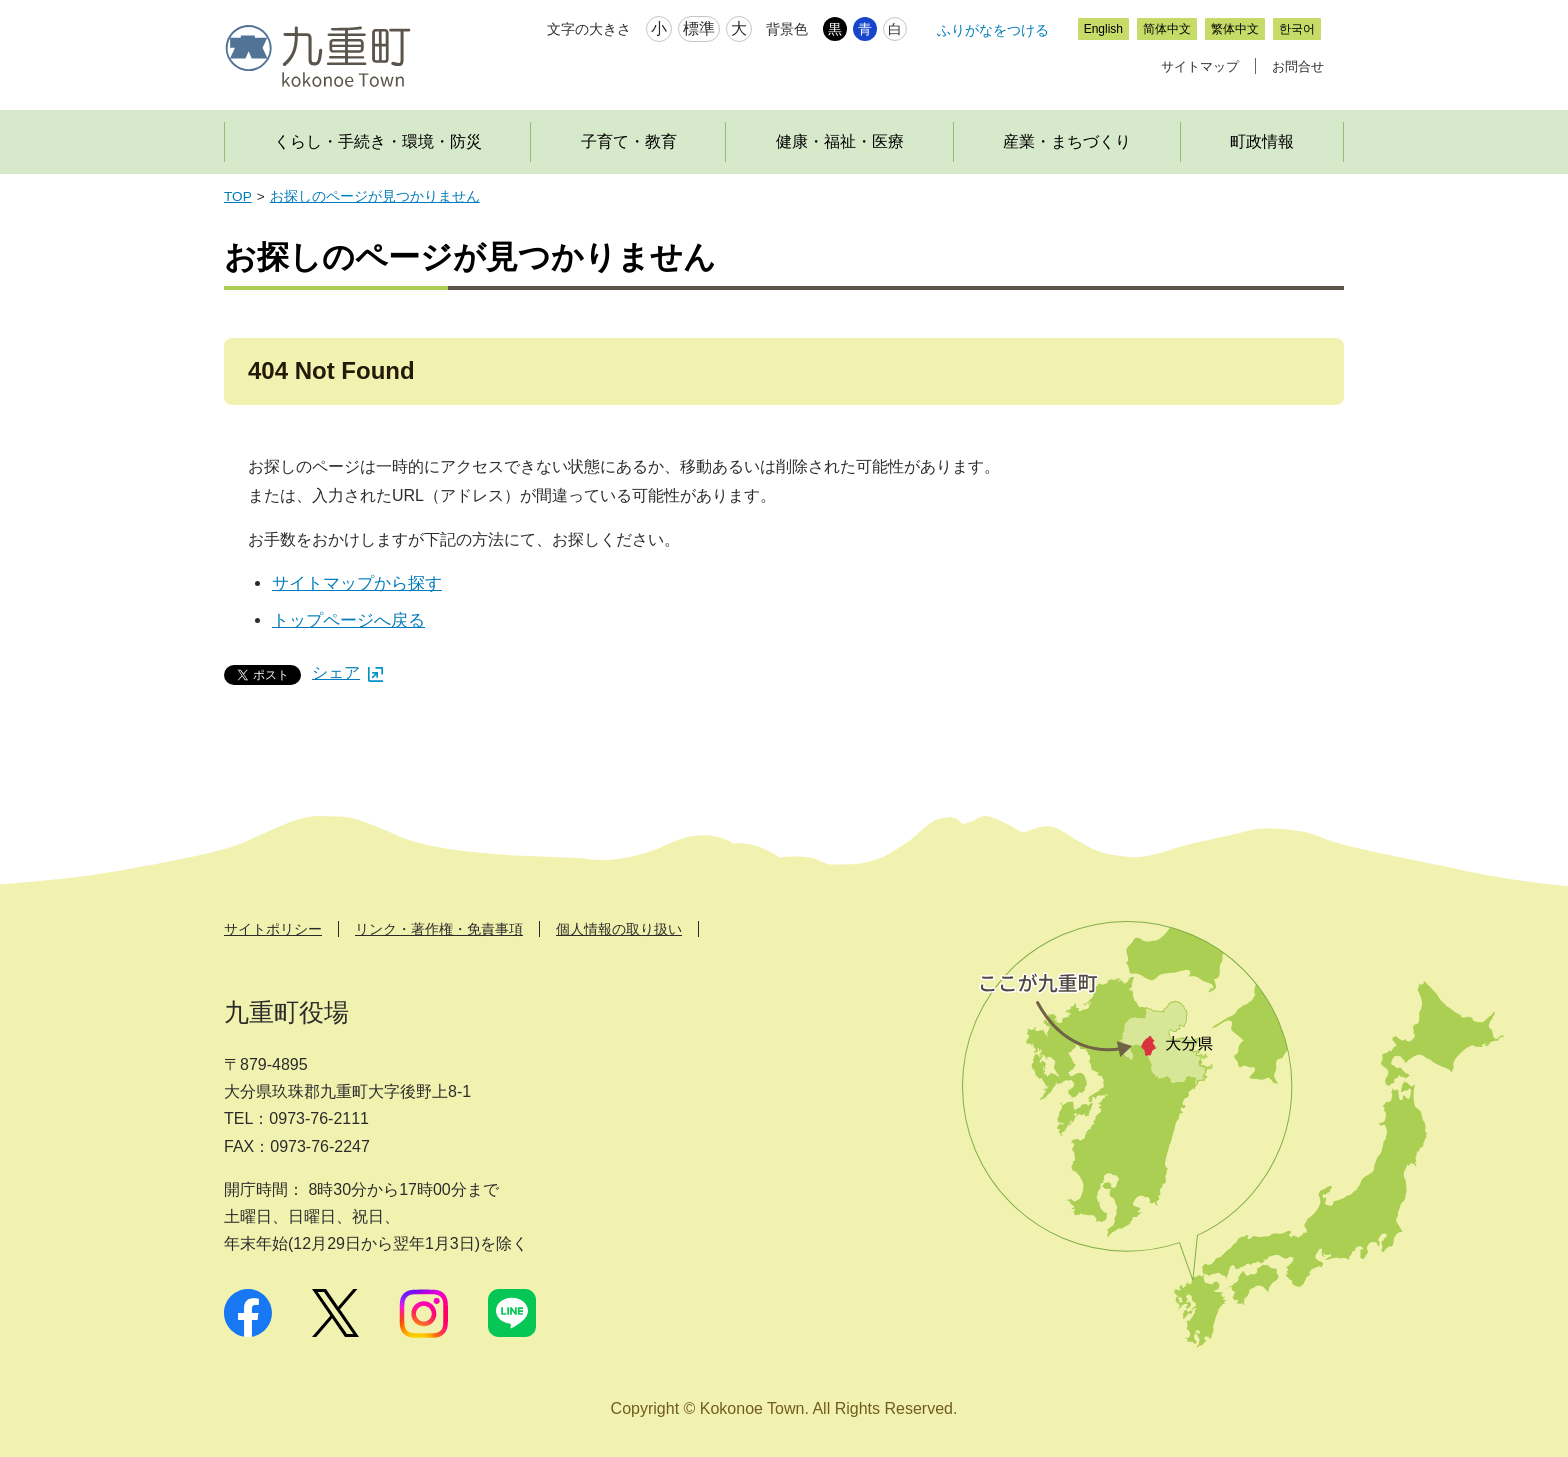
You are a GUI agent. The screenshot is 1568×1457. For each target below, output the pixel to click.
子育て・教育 (629, 141)
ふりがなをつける (993, 30)
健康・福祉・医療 (840, 141)
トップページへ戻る (348, 620)
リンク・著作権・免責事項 (439, 929)
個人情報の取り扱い (619, 929)
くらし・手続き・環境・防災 (378, 141)
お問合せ (1298, 66)
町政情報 (1262, 141)
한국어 (1297, 29)
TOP (238, 196)
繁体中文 (1235, 29)
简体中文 (1167, 29)
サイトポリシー (273, 929)
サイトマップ (1200, 66)
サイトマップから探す (357, 583)
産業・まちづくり (1067, 141)
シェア (347, 672)
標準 (699, 28)
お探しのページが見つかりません (375, 196)
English (1103, 29)
